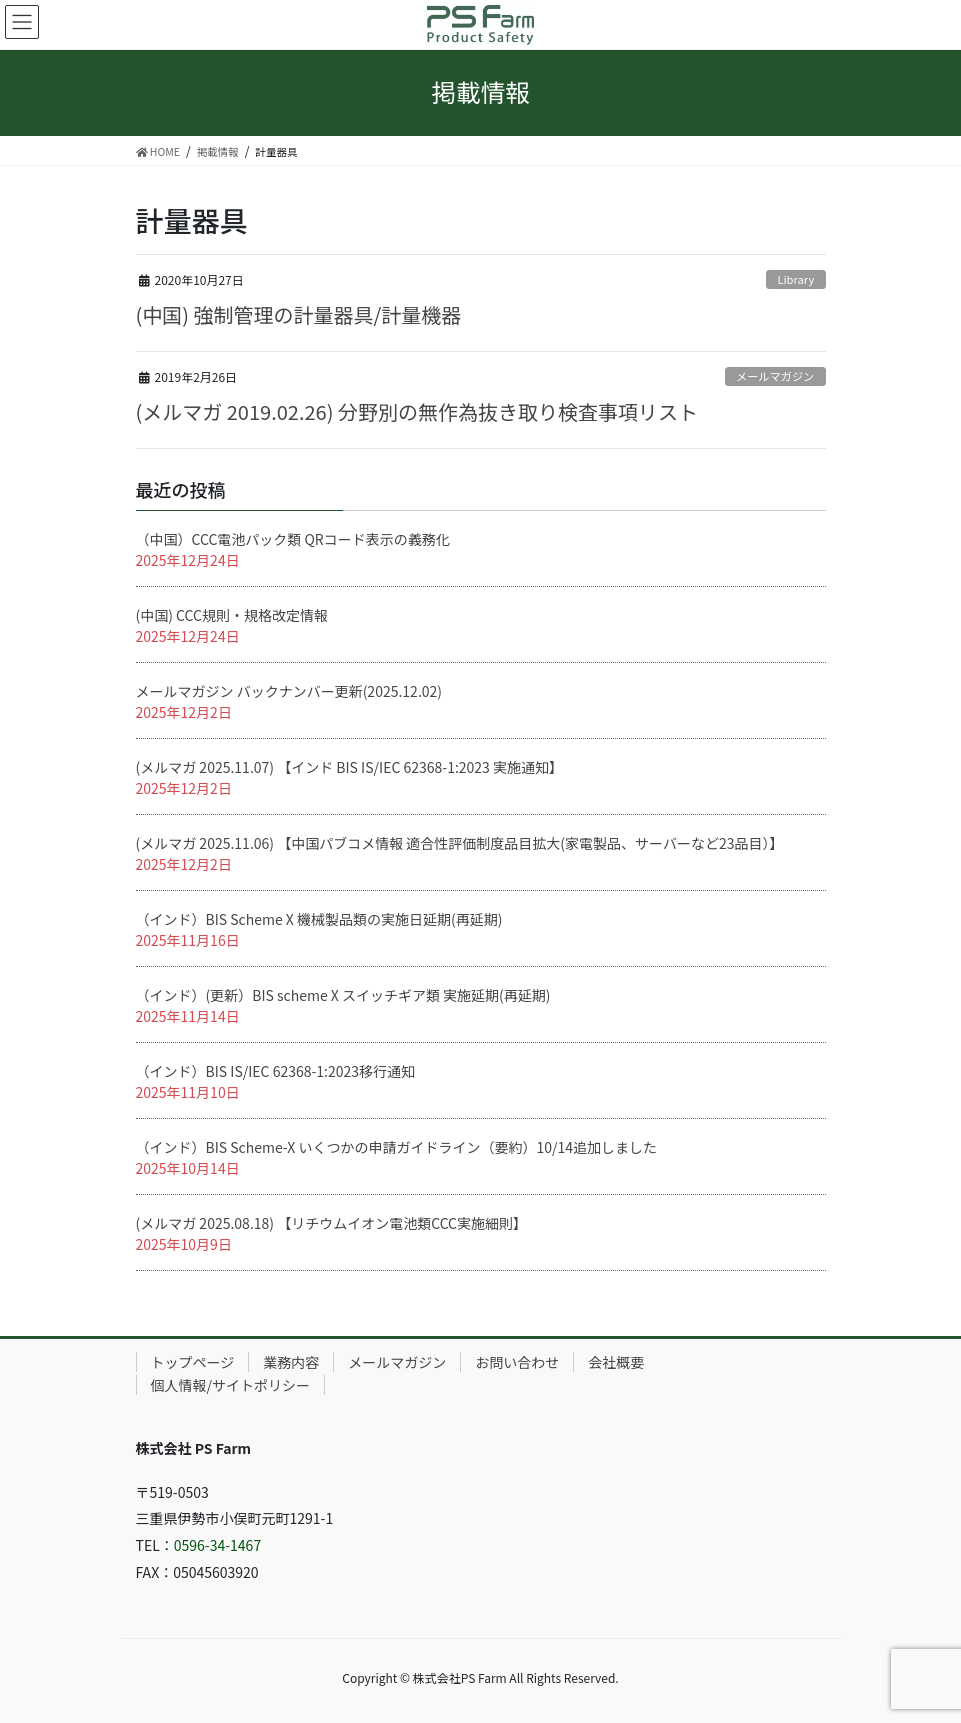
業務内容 (291, 1362)
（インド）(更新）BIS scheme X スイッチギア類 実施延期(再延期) (343, 995)
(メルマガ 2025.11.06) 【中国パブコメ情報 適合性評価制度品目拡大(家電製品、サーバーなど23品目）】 (460, 843)
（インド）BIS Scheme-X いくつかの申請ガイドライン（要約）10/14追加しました (396, 1147)
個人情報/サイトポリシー (231, 1385)
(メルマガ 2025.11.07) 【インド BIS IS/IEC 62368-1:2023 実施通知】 (350, 767)
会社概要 (616, 1362)
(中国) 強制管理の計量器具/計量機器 (299, 314)
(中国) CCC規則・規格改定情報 (232, 615)
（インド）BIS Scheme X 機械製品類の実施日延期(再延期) (319, 919)
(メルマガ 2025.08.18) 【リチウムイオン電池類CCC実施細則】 (332, 1223)
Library (795, 279)
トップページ (193, 1362)
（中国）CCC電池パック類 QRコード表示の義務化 (293, 539)
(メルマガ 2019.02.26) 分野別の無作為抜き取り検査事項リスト (417, 411)
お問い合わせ (517, 1362)
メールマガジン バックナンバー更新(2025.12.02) (289, 691)
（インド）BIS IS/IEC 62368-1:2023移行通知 (276, 1071)
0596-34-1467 (217, 1545)
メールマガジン (775, 376)
